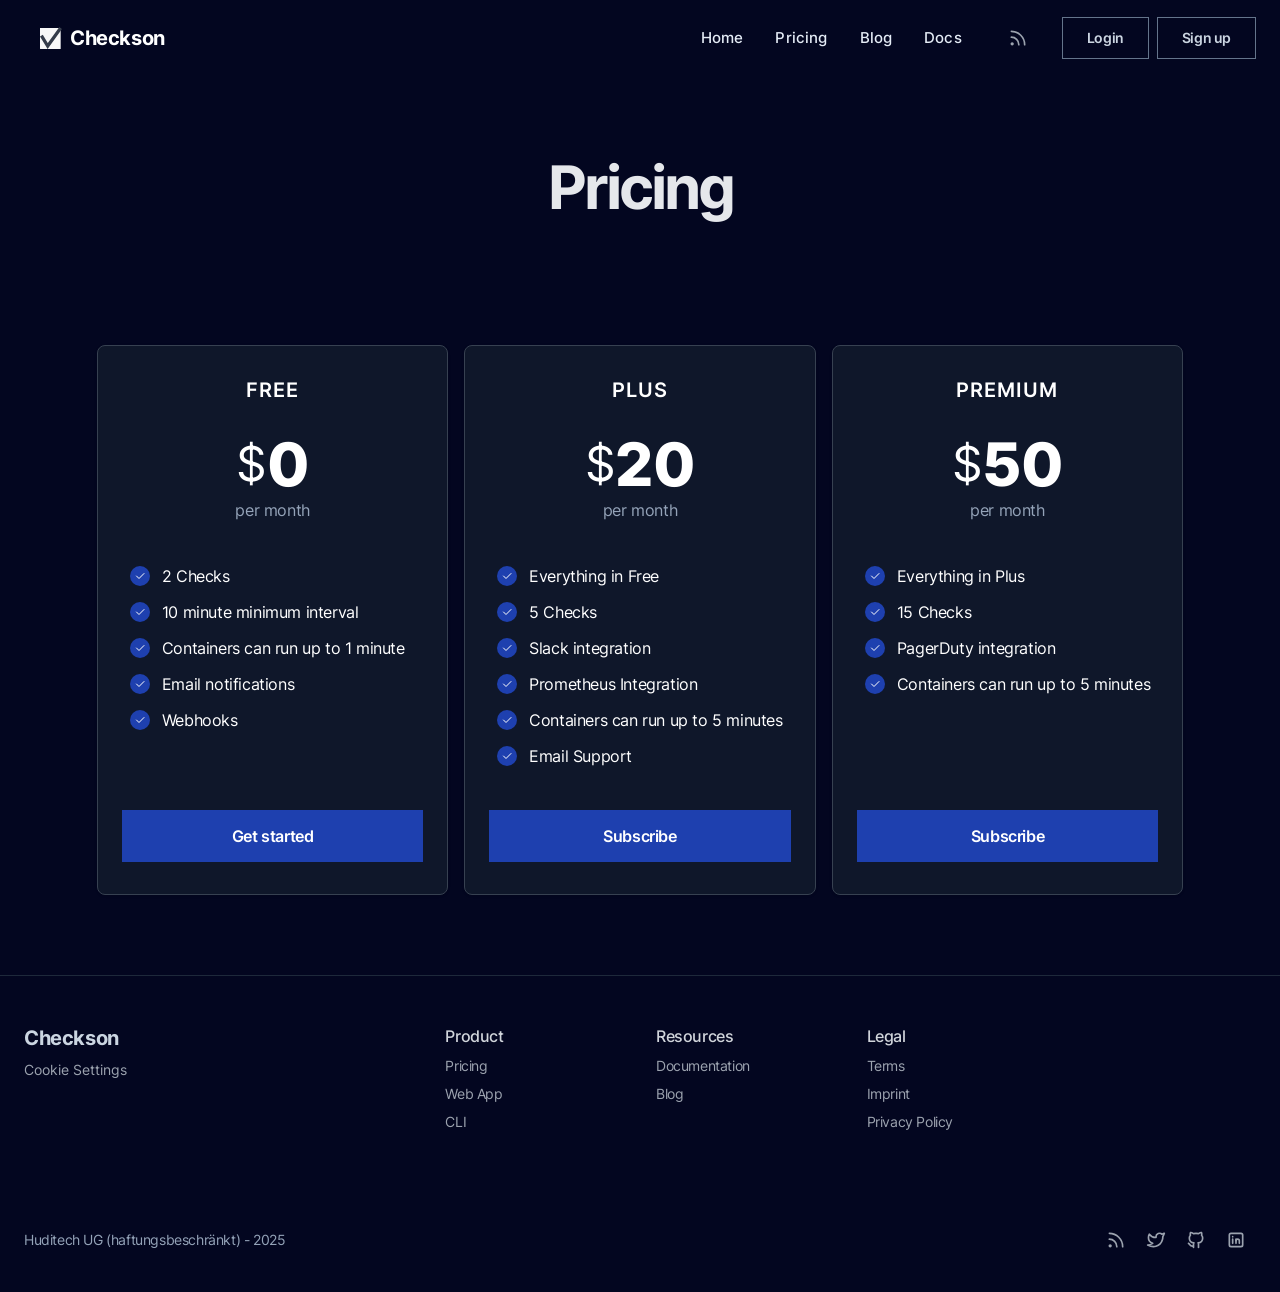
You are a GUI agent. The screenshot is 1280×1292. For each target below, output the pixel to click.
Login (1105, 37)
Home (722, 37)
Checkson (71, 1038)
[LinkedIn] (1236, 1240)
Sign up (1206, 37)
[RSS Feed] (1018, 38)
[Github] (1196, 1240)
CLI (455, 1121)
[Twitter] (1156, 1240)
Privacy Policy (910, 1121)
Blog (876, 37)
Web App (473, 1093)
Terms (886, 1065)
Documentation (703, 1065)
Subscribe (639, 836)
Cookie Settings (75, 1069)
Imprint (888, 1093)
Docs (943, 37)
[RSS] (1116, 1240)
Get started (273, 836)
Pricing (801, 37)
